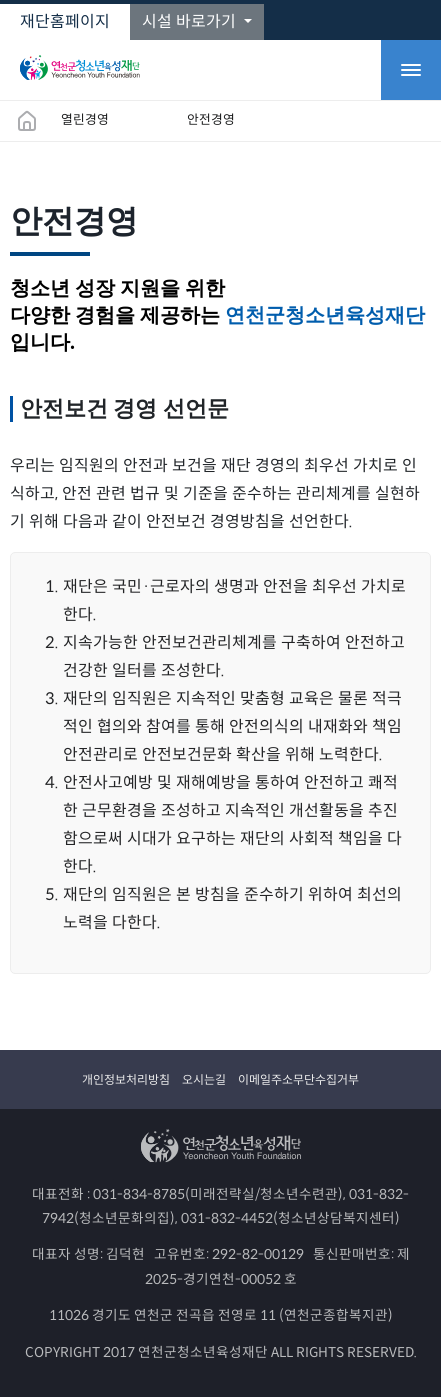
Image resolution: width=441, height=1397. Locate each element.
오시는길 (204, 1079)
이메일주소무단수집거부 (298, 1079)
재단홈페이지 (65, 21)
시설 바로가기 (191, 21)
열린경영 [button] (85, 120)
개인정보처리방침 (126, 1079)
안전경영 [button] (211, 120)
